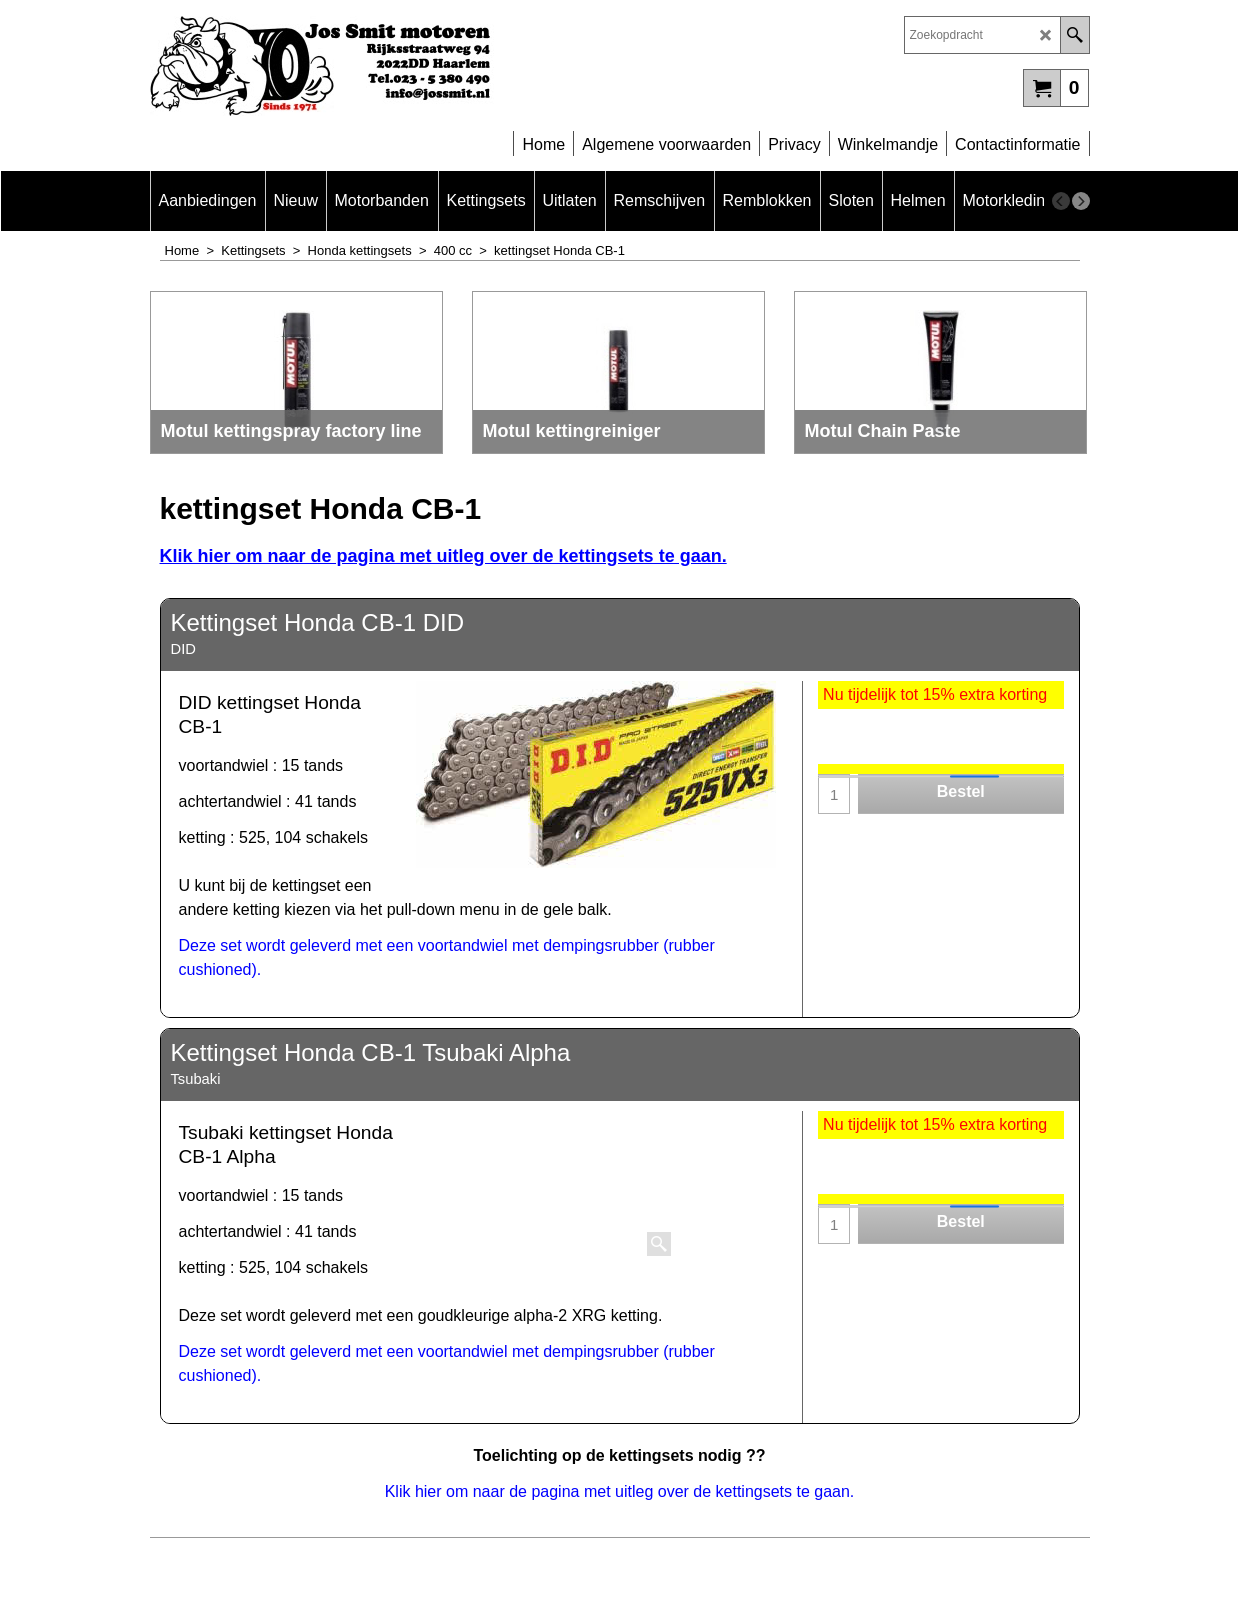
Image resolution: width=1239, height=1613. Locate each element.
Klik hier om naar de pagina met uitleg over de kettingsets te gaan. (443, 556)
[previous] (1061, 201)
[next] (1081, 201)
